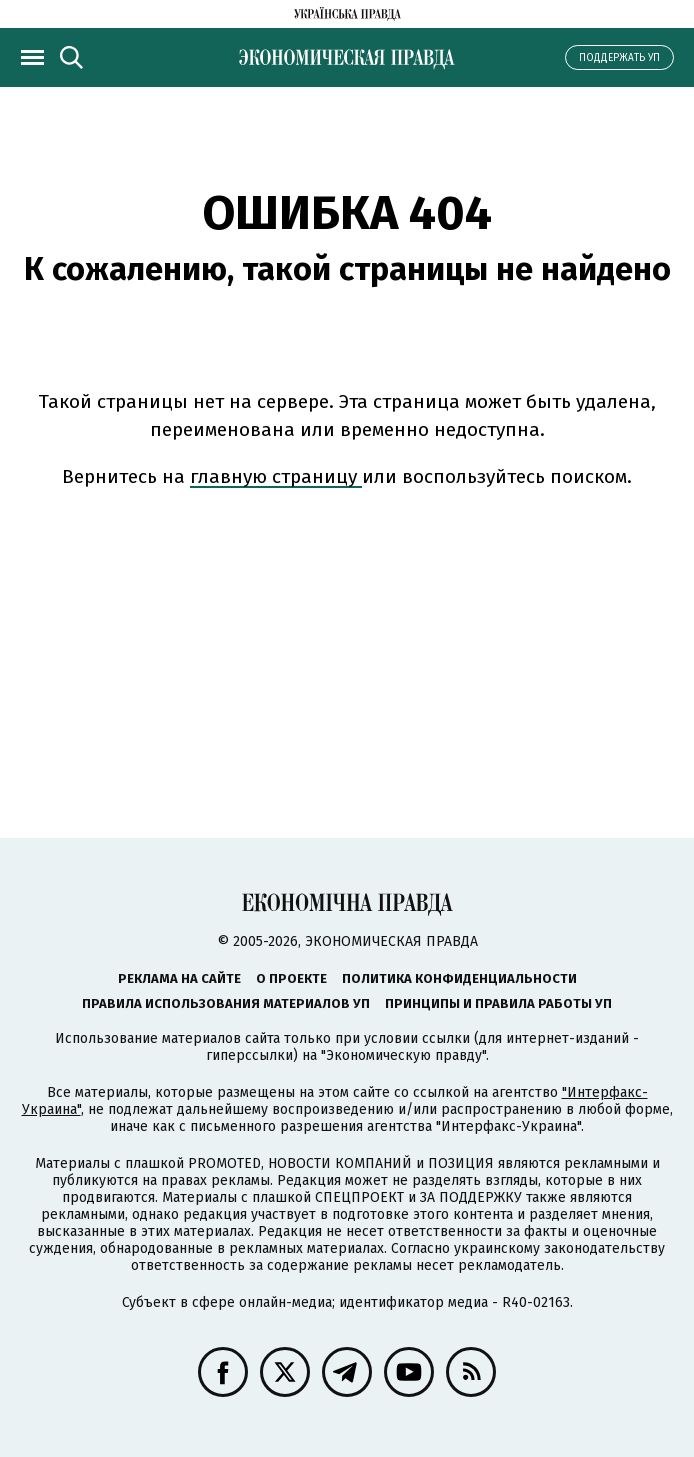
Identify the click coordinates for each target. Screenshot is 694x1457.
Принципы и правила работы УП (498, 1003)
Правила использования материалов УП (226, 1003)
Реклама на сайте (179, 978)
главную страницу (276, 476)
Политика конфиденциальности (459, 978)
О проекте (291, 978)
